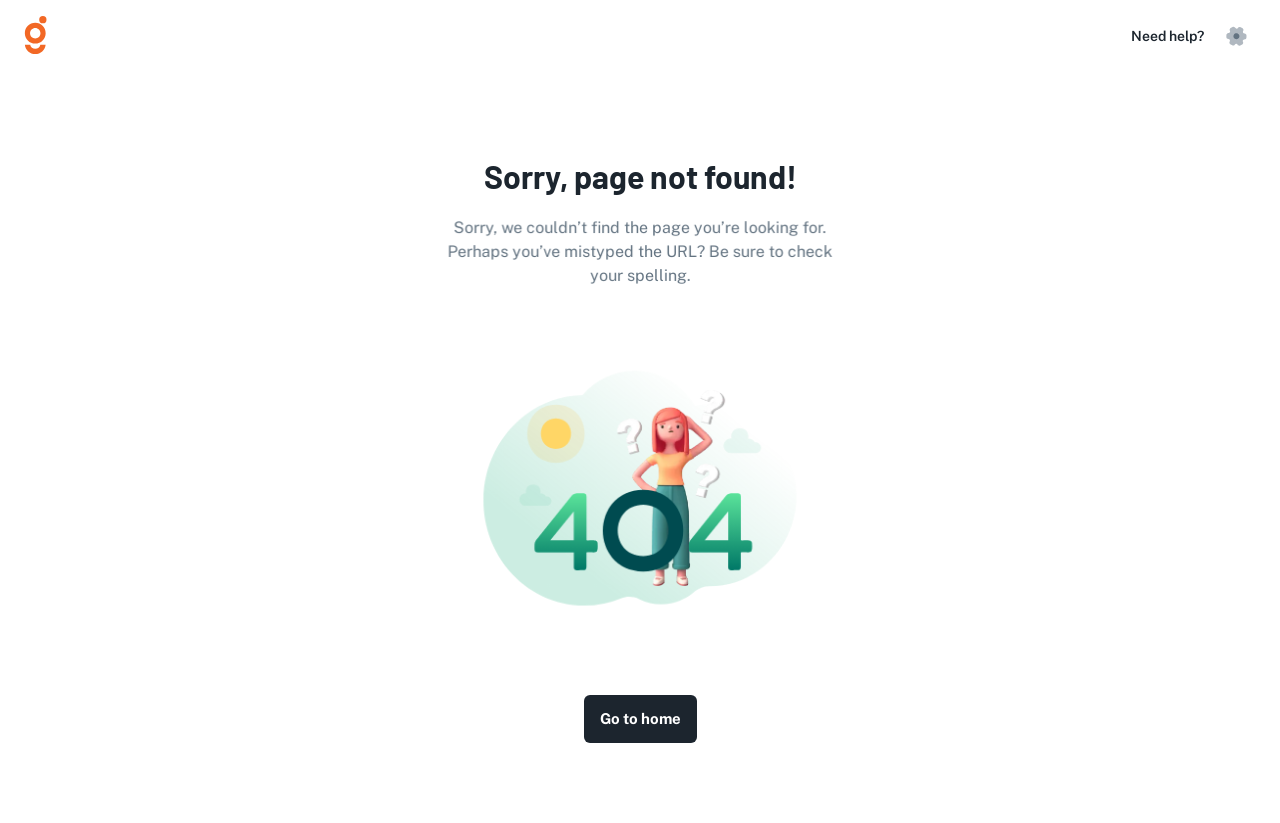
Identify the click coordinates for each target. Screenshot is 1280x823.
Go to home (640, 719)
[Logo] (44, 36)
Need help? (1167, 36)
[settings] (1236, 36)
